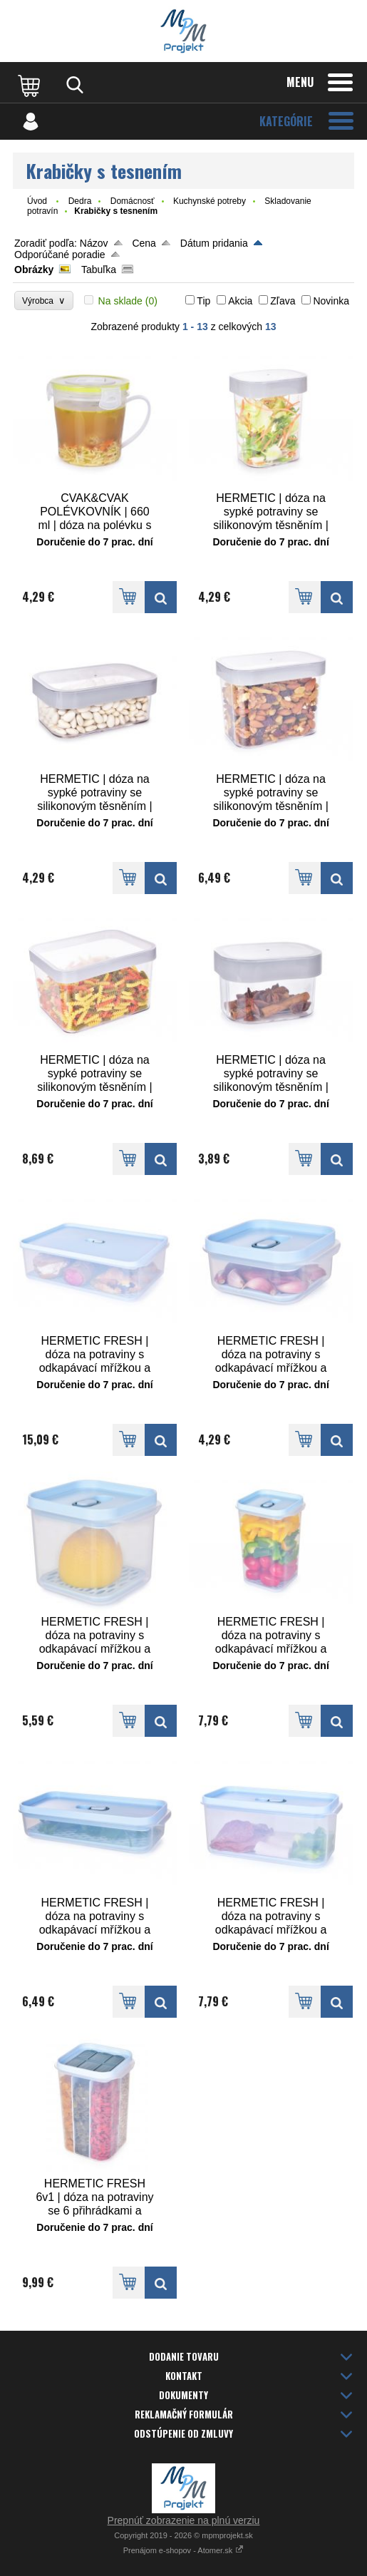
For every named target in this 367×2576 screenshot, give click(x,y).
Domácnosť (132, 201)
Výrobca (44, 300)
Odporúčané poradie (59, 254)
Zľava (282, 301)
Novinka (331, 301)
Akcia (240, 301)
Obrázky (33, 269)
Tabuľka (98, 269)
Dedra (80, 201)
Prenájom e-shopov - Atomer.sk (183, 2550)
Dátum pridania (214, 243)
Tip (203, 301)
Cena (143, 243)
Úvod (37, 201)
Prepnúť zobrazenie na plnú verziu (184, 2520)
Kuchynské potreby (209, 201)
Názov (94, 243)
